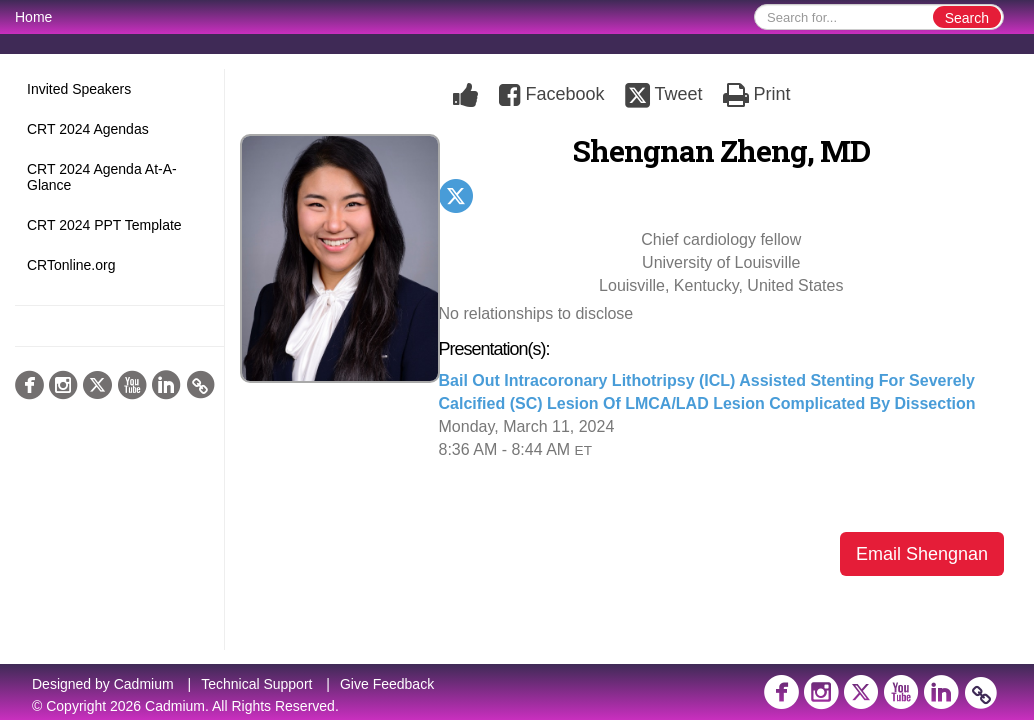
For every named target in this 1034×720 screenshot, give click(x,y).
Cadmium (144, 684)
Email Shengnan (922, 554)
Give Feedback (387, 684)
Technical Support (256, 684)
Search (967, 18)
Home (33, 17)
